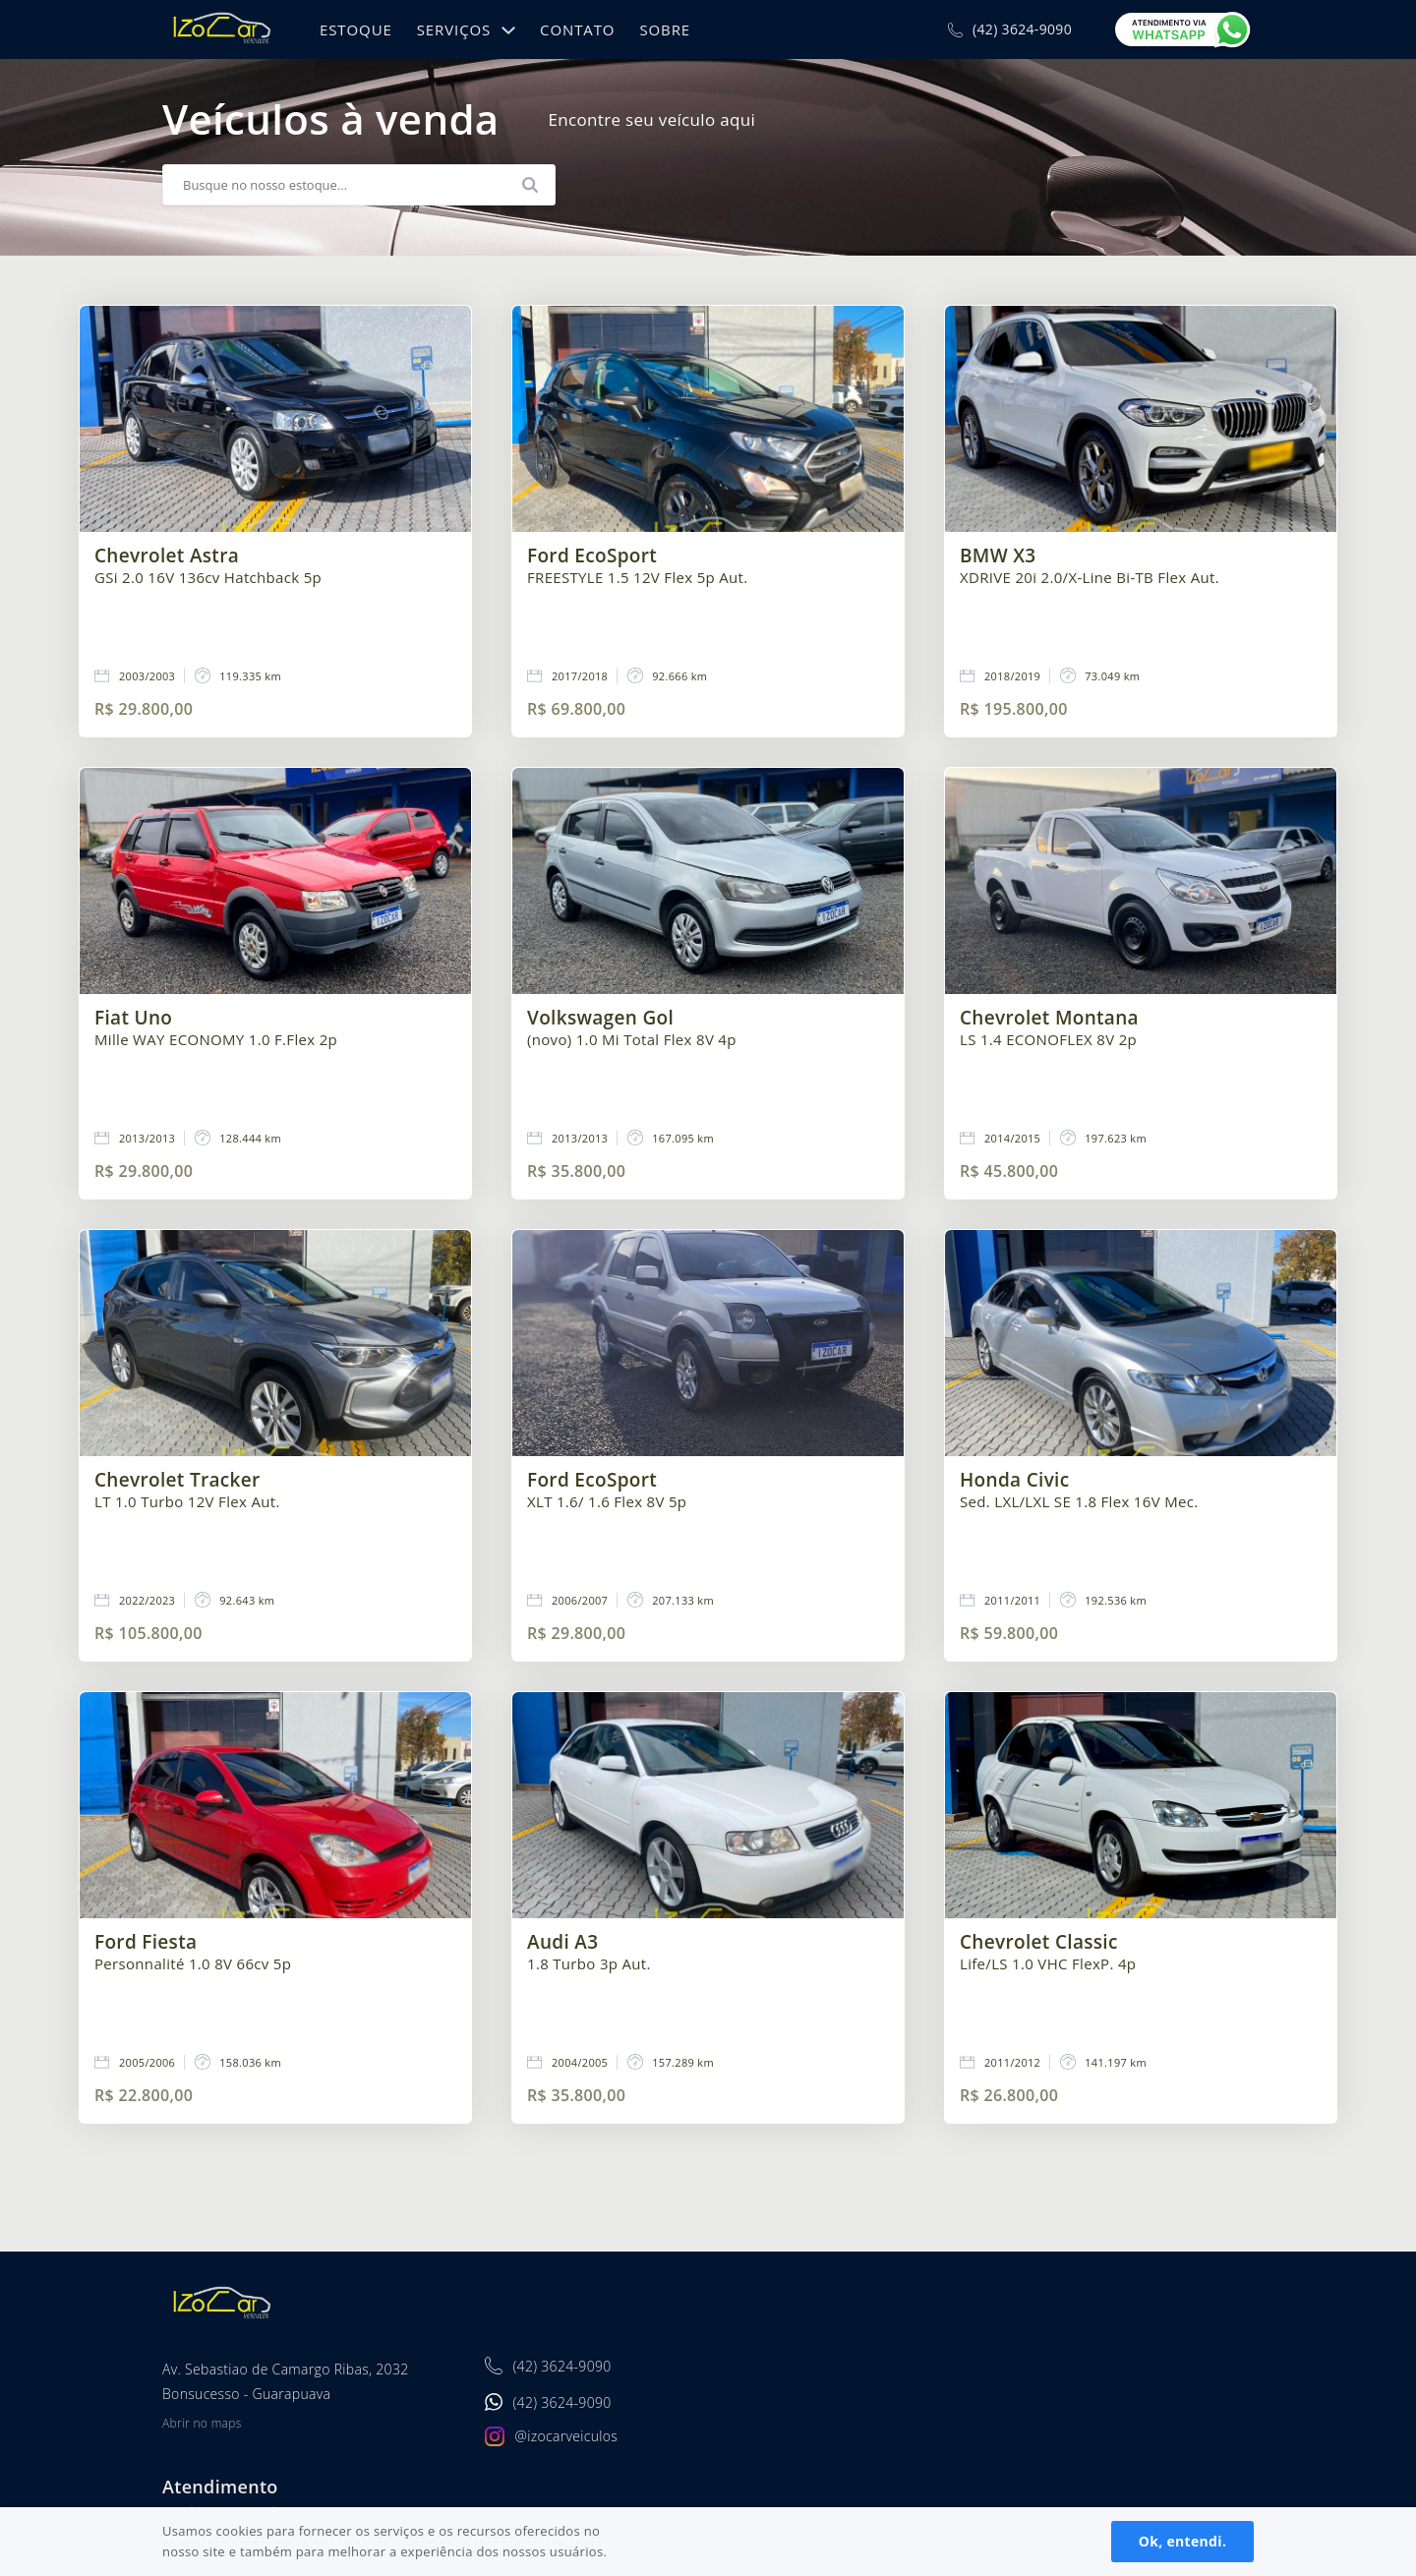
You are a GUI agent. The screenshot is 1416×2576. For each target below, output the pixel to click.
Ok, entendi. (1182, 2541)
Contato (577, 29)
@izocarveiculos (566, 2436)
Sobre (664, 29)
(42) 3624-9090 (1022, 29)
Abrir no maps (202, 2423)
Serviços (454, 29)
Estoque (356, 29)
